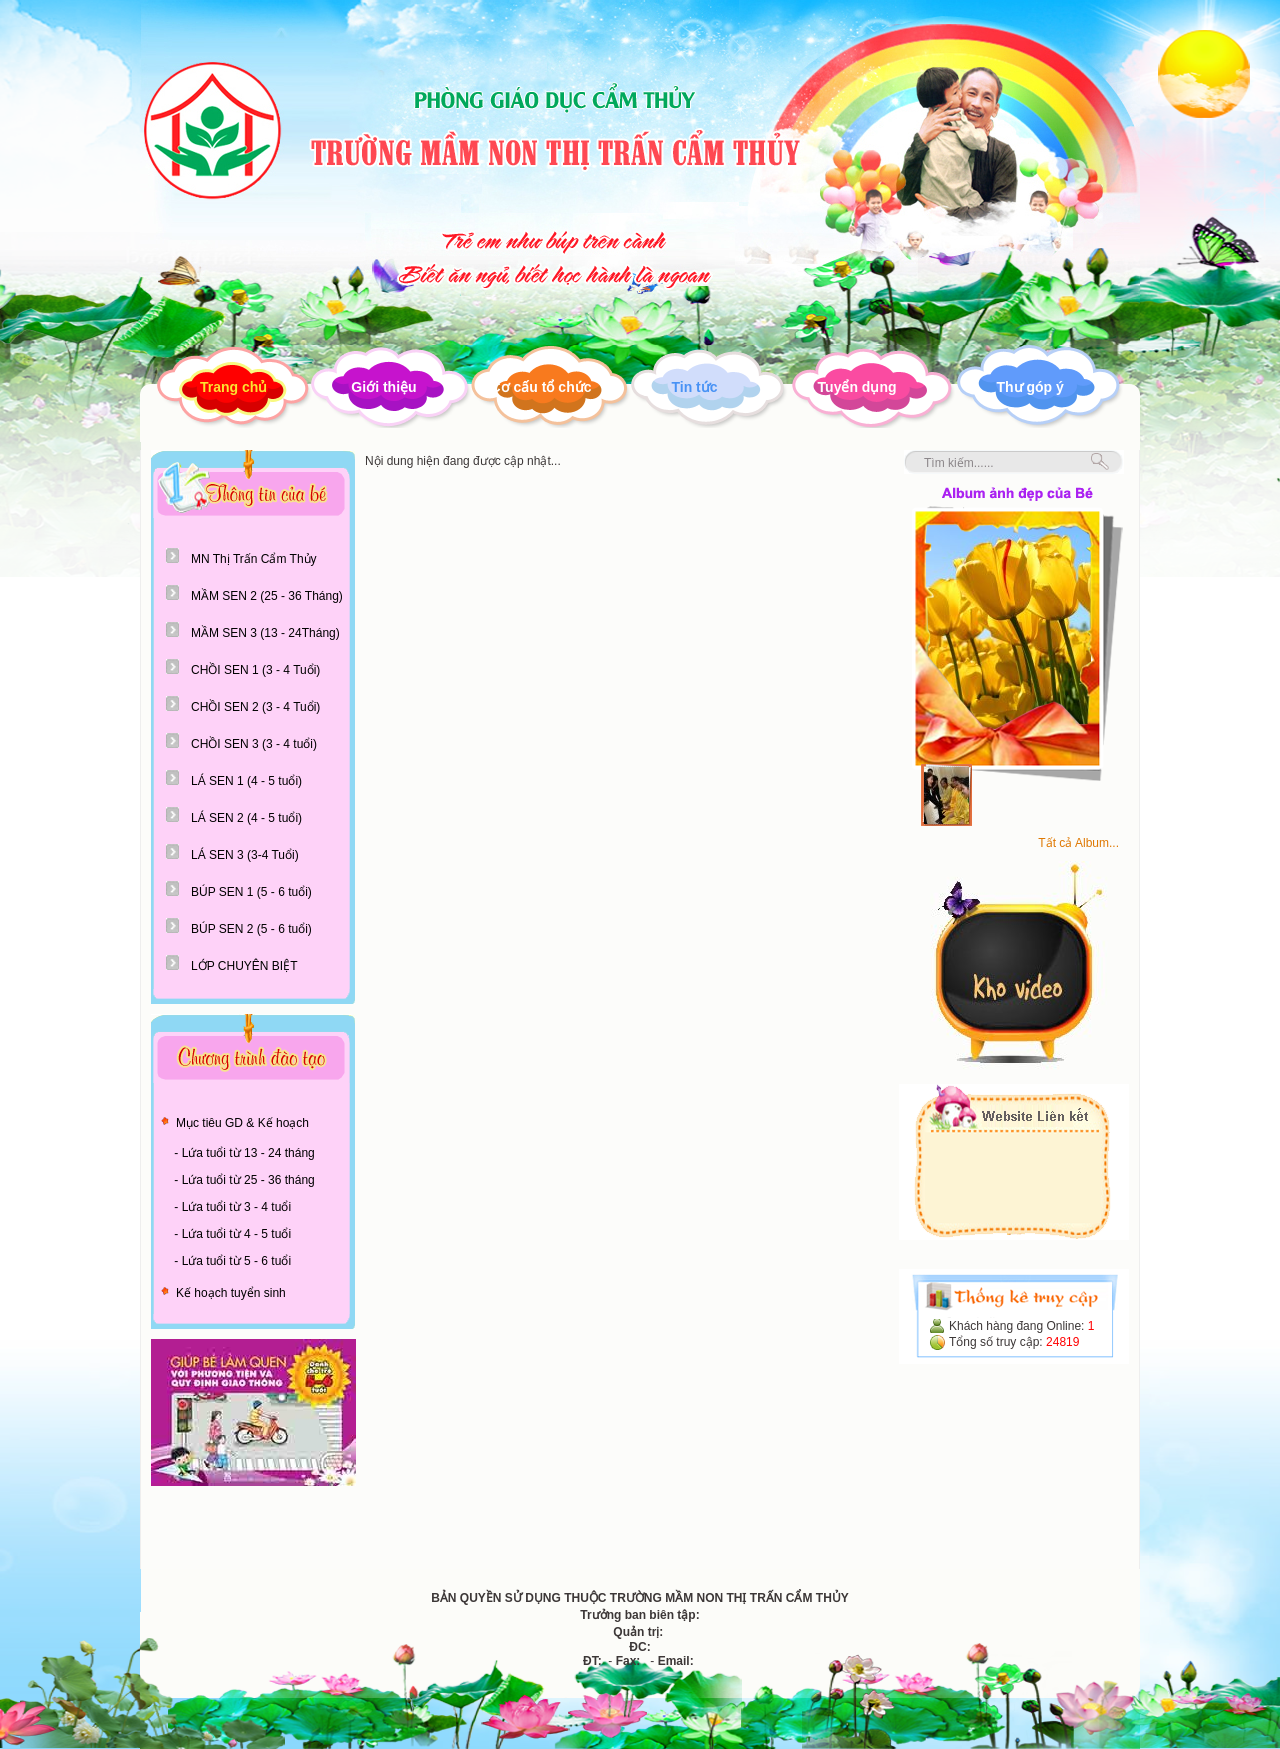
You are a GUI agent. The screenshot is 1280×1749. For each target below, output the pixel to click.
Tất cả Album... (1078, 843)
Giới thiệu (383, 387)
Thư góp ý (1030, 387)
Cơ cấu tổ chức (541, 387)
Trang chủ (233, 387)
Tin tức (694, 387)
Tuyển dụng (857, 387)
